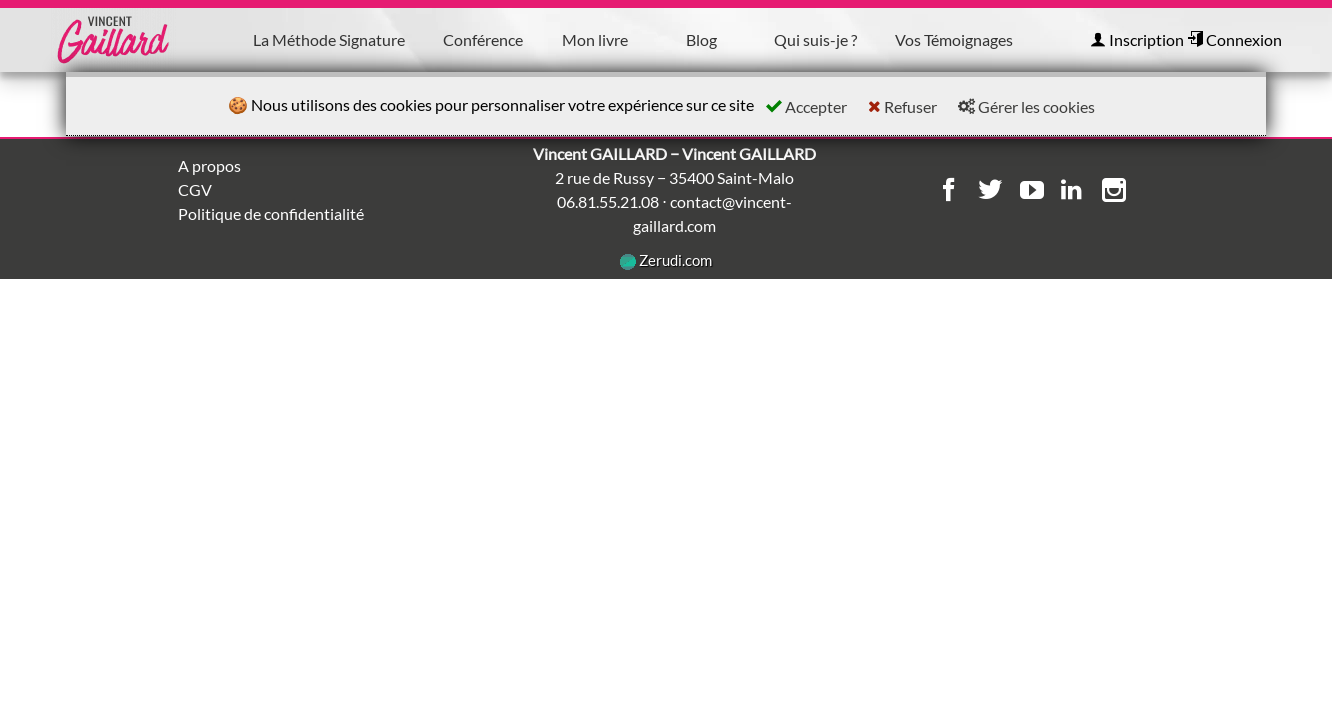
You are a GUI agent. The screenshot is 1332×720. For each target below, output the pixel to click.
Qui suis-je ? (815, 39)
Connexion (1234, 39)
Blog (701, 39)
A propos (209, 165)
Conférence (483, 39)
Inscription (1137, 39)
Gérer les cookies (1026, 106)
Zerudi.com (666, 260)
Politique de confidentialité (271, 213)
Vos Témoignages (954, 39)
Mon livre (595, 39)
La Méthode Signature (329, 39)
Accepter (806, 106)
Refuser (902, 106)
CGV (195, 189)
